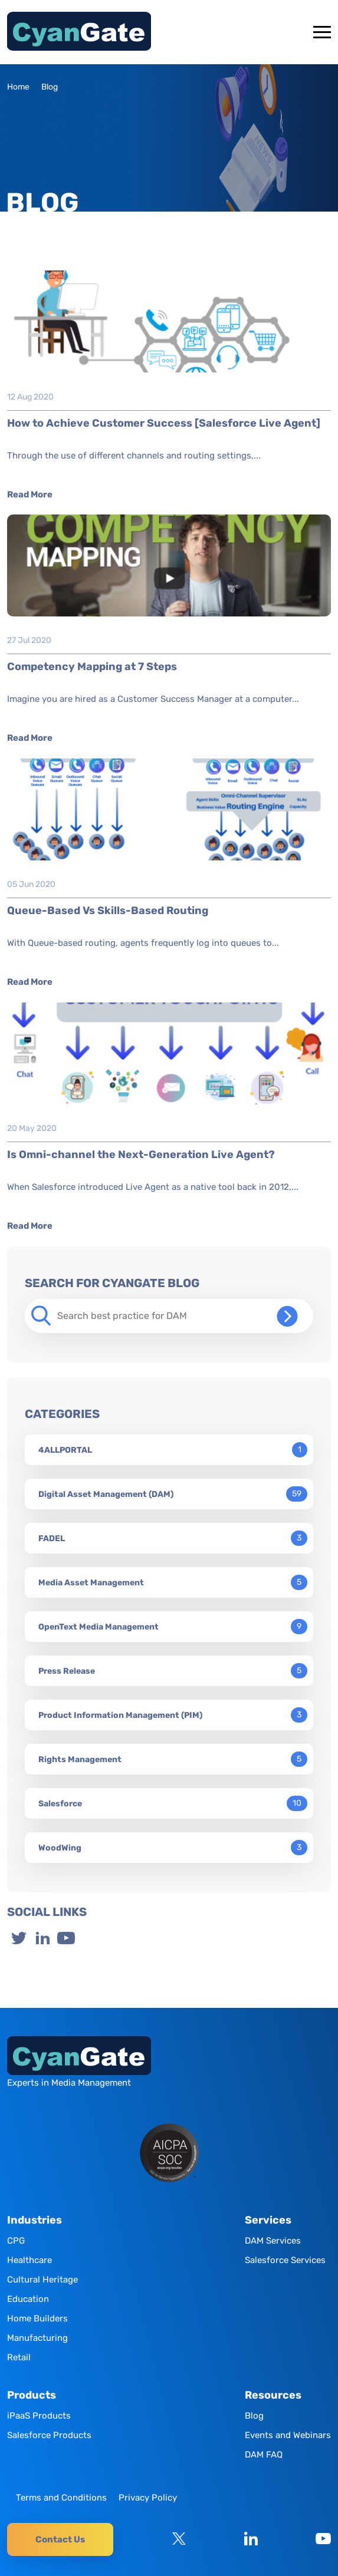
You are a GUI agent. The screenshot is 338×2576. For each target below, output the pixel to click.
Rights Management (80, 1759)
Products (31, 2395)
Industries (34, 2220)
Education (28, 2299)
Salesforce (60, 1804)
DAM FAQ (264, 2454)
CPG (16, 2240)
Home (18, 87)
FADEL (51, 1538)
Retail (19, 2357)
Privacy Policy (148, 2497)
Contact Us (60, 2539)
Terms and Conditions (61, 2497)
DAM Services (273, 2240)
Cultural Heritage (42, 2279)
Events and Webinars (288, 2435)
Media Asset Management (91, 1583)
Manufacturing (37, 2338)
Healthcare (29, 2260)
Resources (273, 2395)
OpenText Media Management (98, 1627)
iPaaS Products (39, 2415)
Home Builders (37, 2318)
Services (268, 2220)
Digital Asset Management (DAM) (105, 1494)
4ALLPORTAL (65, 1450)
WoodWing (59, 1848)
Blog (254, 2415)
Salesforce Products (49, 2435)
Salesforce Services (285, 2260)
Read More (29, 494)
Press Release (66, 1671)
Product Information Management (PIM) (120, 1715)
